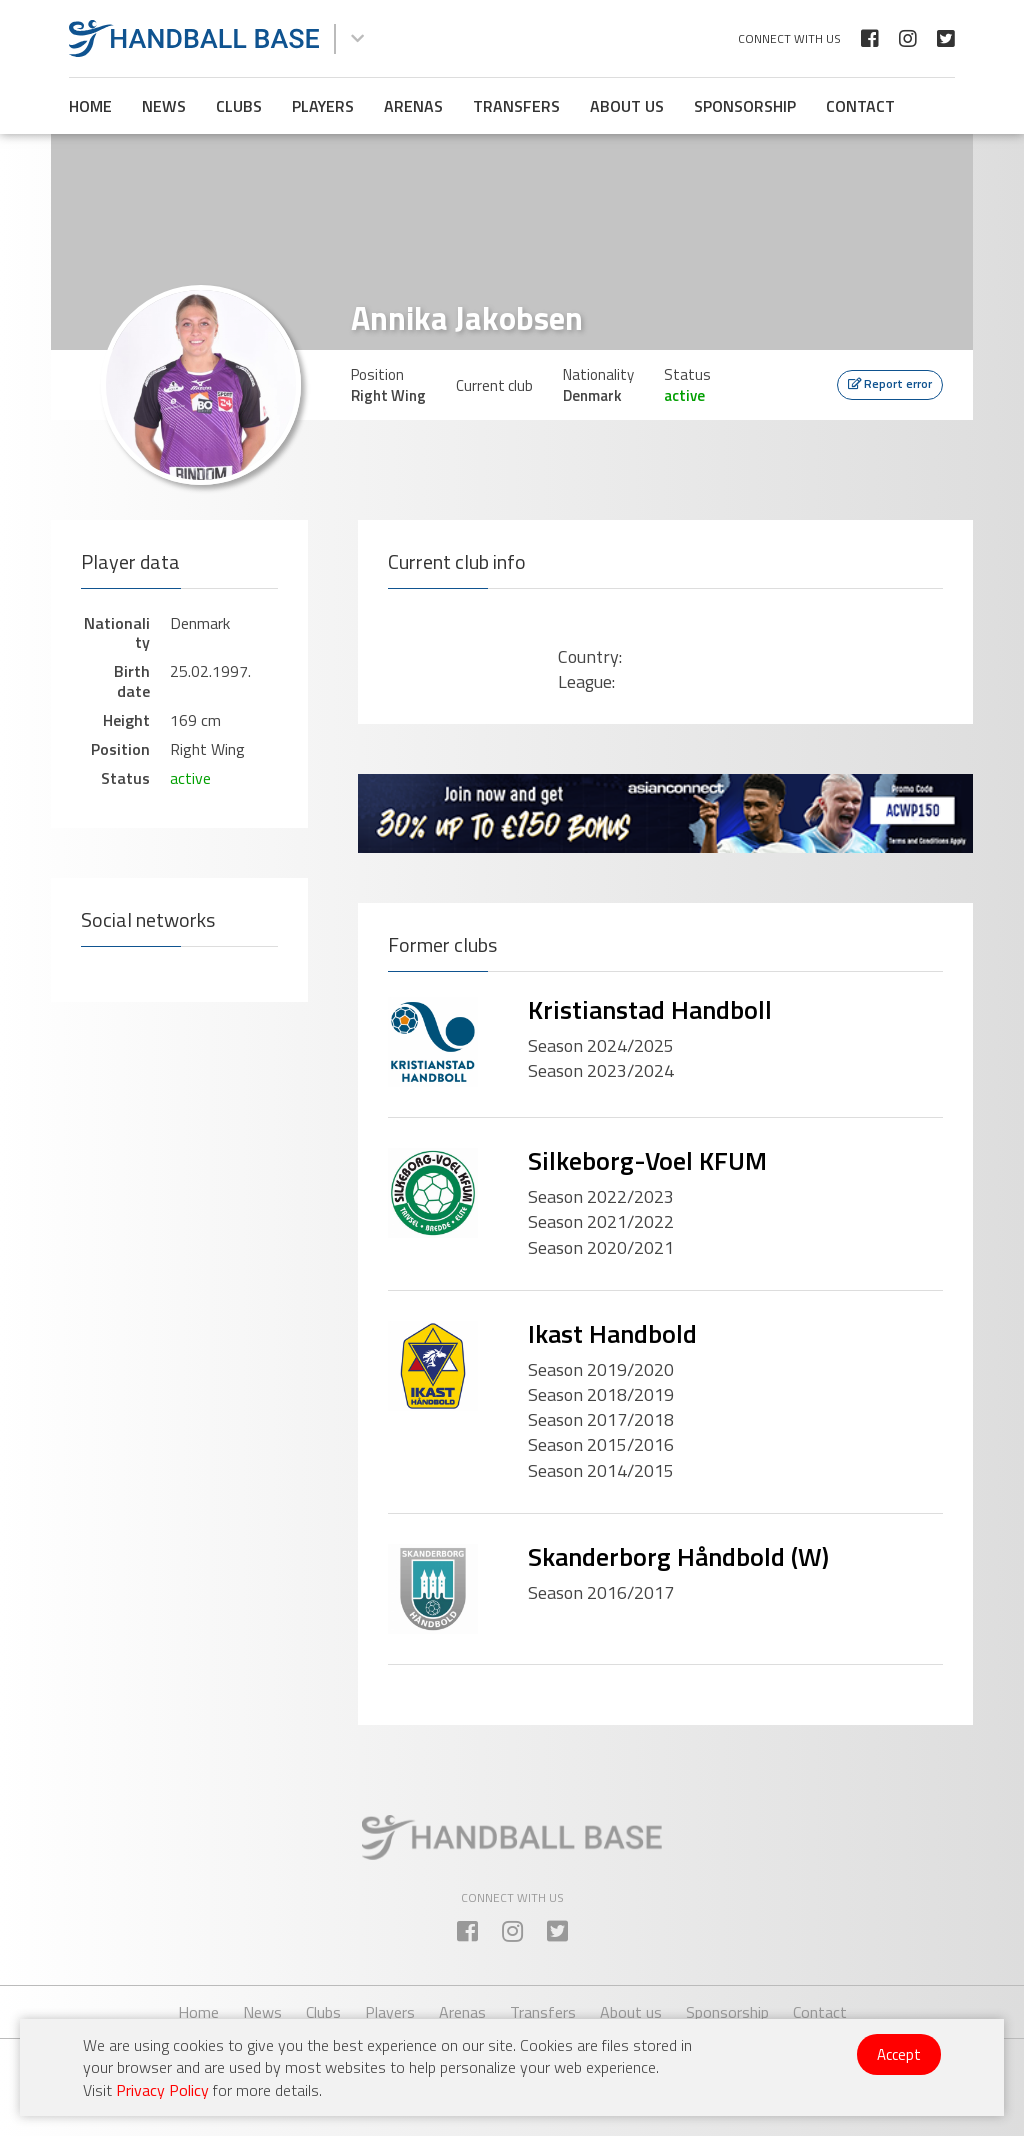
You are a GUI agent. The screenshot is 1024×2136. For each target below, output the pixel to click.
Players (323, 106)
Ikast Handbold (612, 1333)
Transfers (516, 106)
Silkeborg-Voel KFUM (647, 1160)
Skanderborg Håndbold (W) (678, 1556)
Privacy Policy (162, 2090)
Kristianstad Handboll (650, 1009)
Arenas (413, 106)
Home (90, 106)
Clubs (239, 106)
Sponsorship (745, 106)
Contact (860, 106)
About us (627, 106)
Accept (899, 2054)
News (164, 106)
